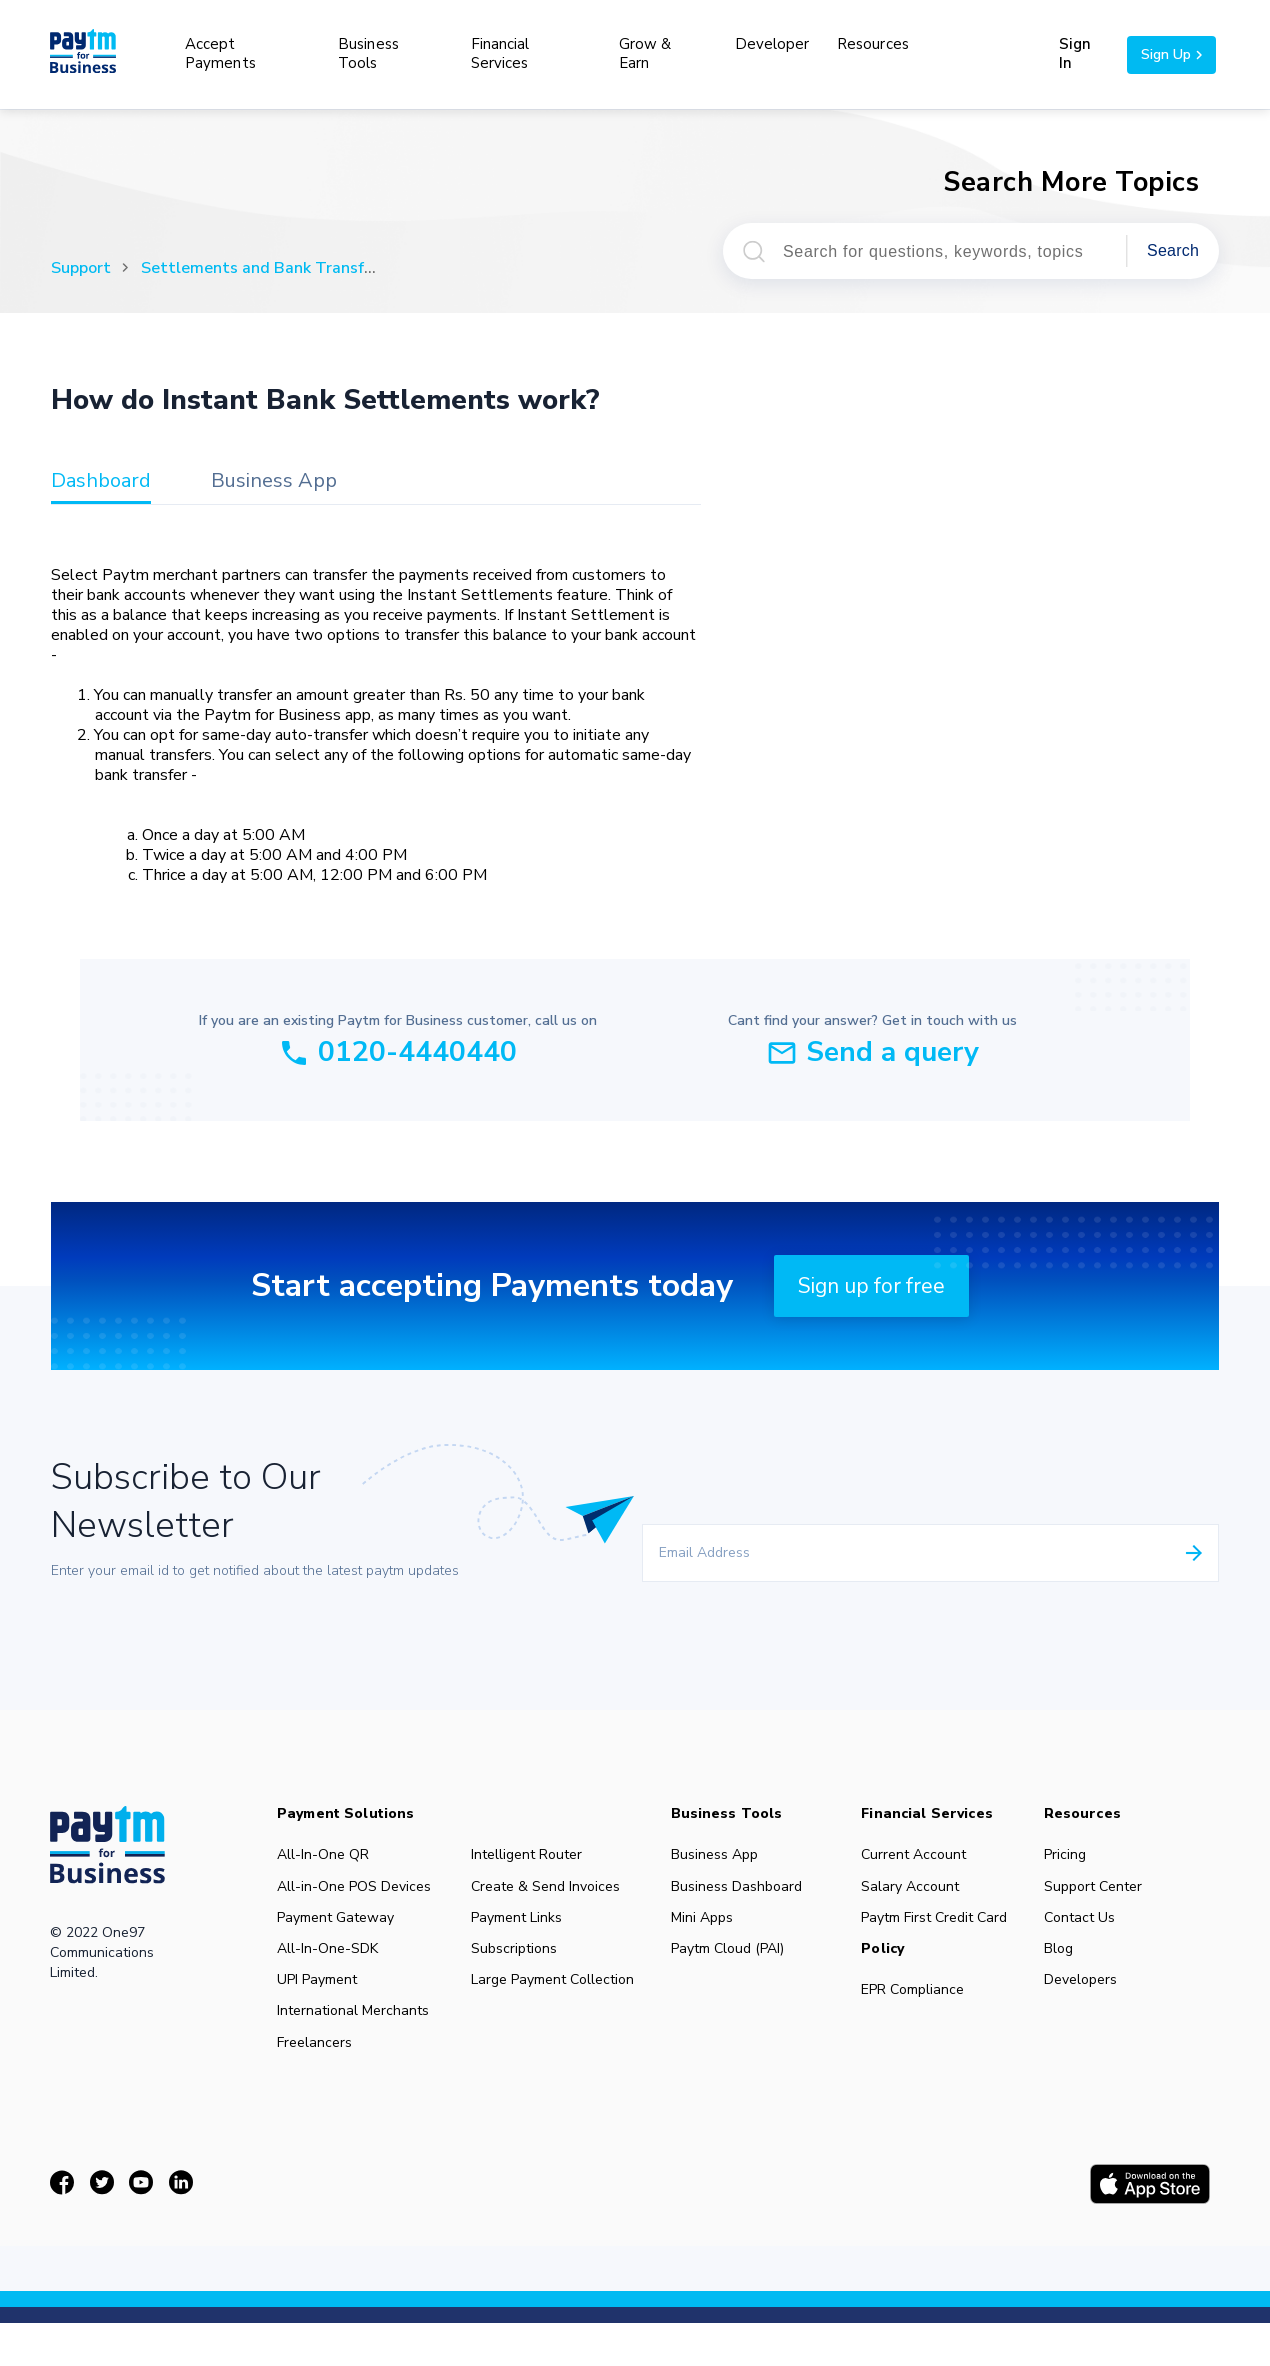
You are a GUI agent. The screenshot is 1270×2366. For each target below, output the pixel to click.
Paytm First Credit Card (944, 1927)
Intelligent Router (531, 1855)
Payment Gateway (336, 1927)
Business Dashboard (744, 1891)
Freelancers (315, 2071)
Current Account (923, 1855)
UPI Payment (318, 1999)
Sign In (1074, 53)
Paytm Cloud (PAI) (734, 1963)
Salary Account (920, 1891)
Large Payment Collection (557, 1999)
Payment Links (520, 1927)
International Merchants (354, 2035)
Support (81, 268)
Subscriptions (518, 1963)
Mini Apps (708, 1927)
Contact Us (1091, 1927)
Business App (721, 1855)
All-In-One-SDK (328, 1963)
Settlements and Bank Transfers (264, 268)
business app (274, 481)
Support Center (1105, 1891)
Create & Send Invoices (550, 1891)
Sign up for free (871, 1286)
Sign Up (1171, 54)
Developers (1092, 1999)
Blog (1070, 1963)
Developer (772, 44)
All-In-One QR (324, 1855)
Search (1173, 250)
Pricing (1076, 1855)
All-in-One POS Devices (355, 1891)
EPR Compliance (922, 2004)
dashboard (101, 481)
